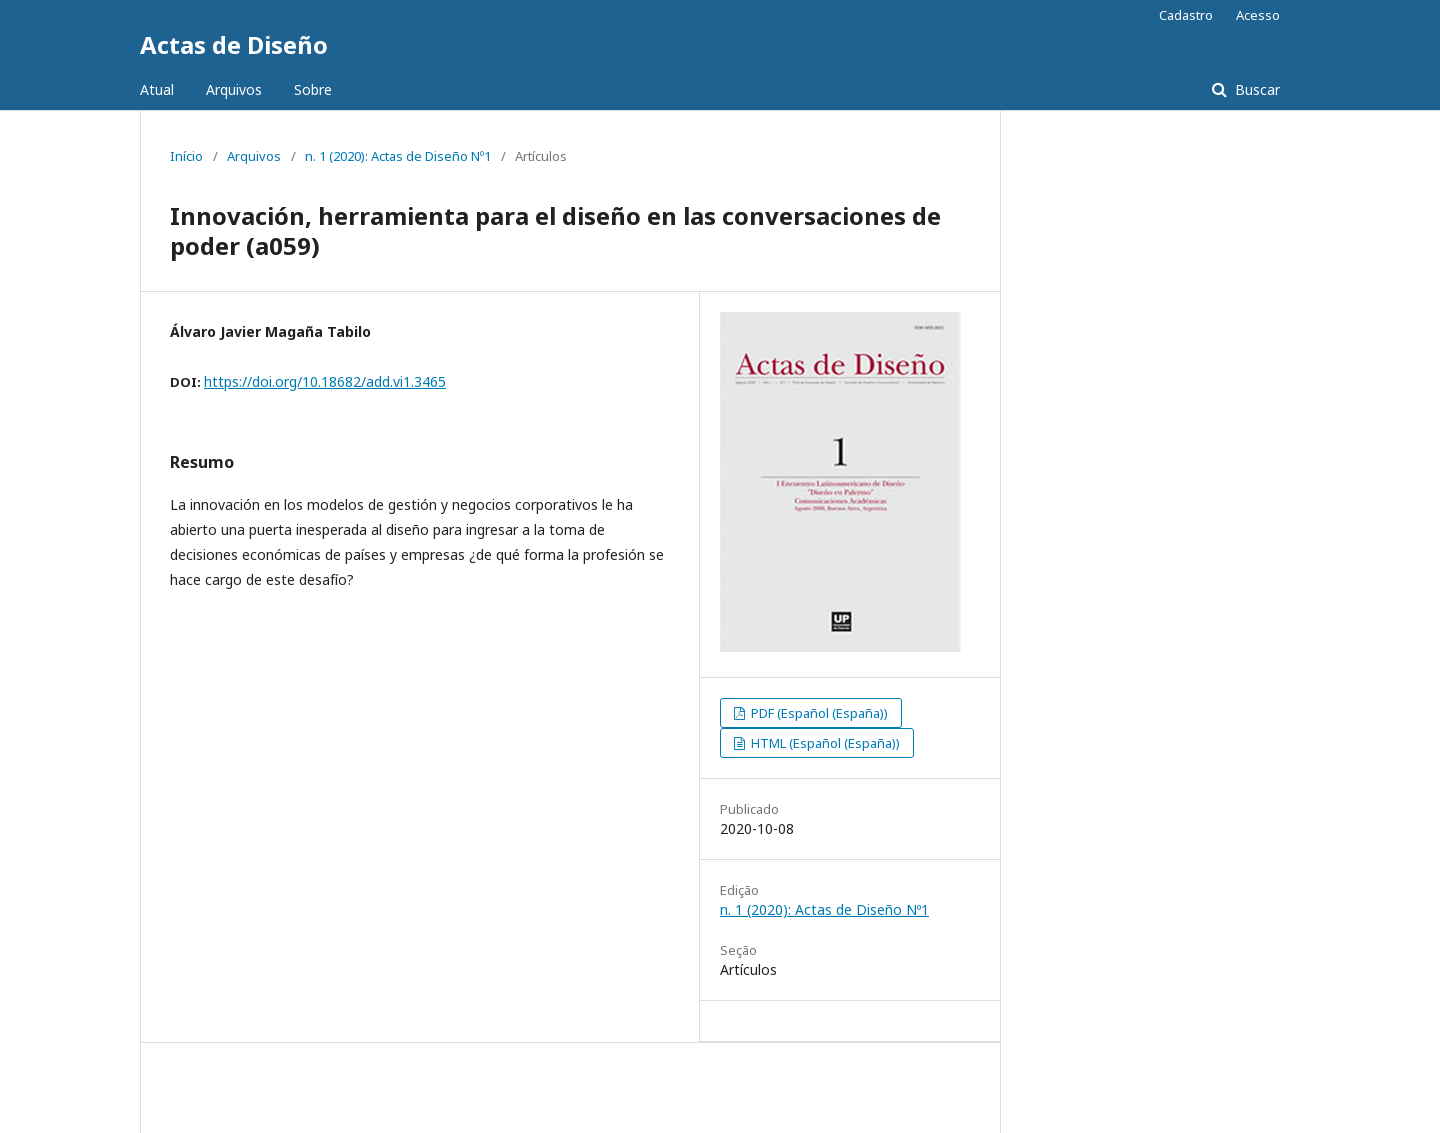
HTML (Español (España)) (824, 743)
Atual (157, 89)
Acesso (1258, 15)
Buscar (1255, 89)
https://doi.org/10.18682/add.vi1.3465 (325, 381)
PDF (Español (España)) (818, 713)
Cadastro (1186, 15)
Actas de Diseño (234, 44)
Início (186, 156)
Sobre (313, 89)
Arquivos (234, 89)
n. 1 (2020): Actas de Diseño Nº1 (398, 156)
